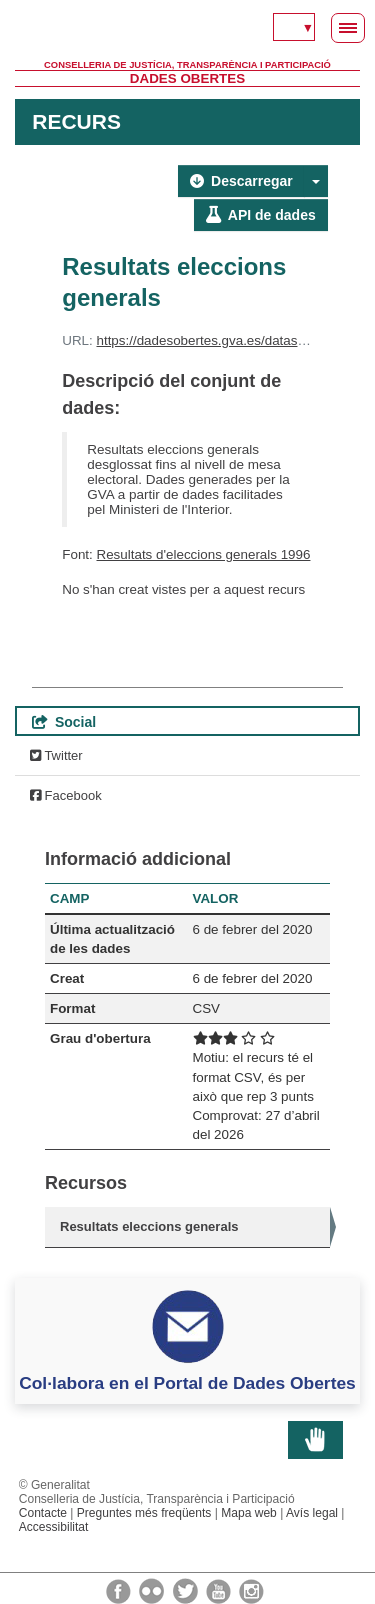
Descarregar (241, 181)
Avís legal (312, 1513)
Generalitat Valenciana (187, 30)
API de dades (260, 215)
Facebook (66, 795)
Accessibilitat (54, 1527)
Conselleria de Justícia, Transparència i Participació (187, 65)
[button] (316, 181)
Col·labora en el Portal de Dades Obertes (187, 1383)
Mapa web (249, 1513)
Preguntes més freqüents (144, 1513)
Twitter (56, 755)
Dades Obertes (187, 78)
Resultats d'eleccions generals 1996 (204, 554)
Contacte (43, 1513)
